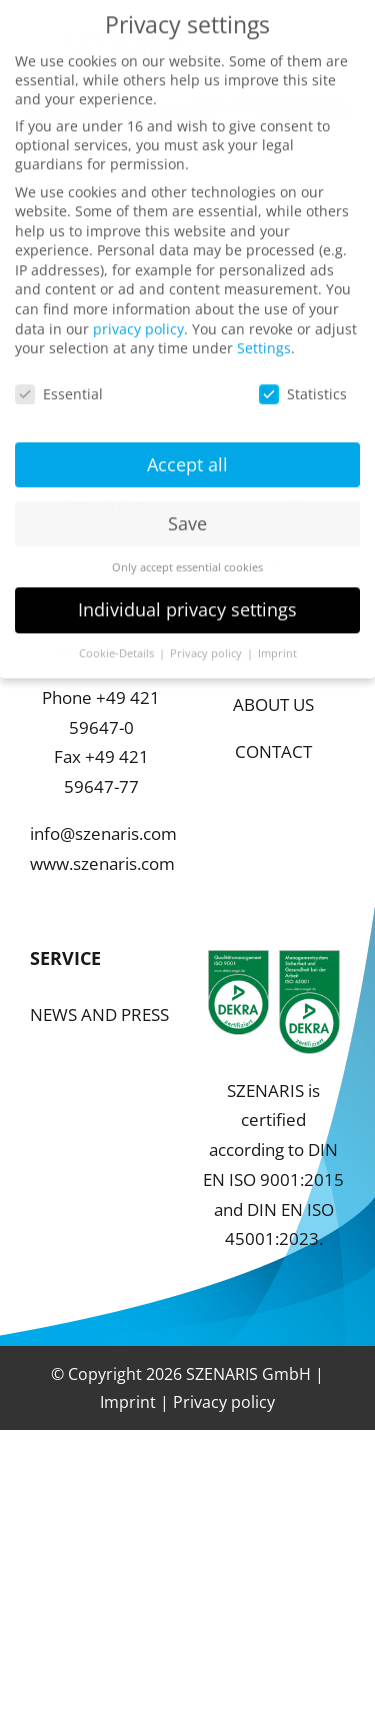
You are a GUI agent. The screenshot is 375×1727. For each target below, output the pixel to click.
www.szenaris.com (102, 863)
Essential (59, 376)
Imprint (128, 1402)
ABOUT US (273, 704)
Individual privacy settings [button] (187, 593)
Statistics (303, 376)
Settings (264, 331)
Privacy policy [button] (207, 637)
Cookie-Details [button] (118, 637)
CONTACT (273, 751)
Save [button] (187, 506)
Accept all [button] (187, 447)
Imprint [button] (277, 637)
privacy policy (138, 311)
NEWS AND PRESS (99, 1014)
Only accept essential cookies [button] (187, 550)
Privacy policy (224, 1402)
